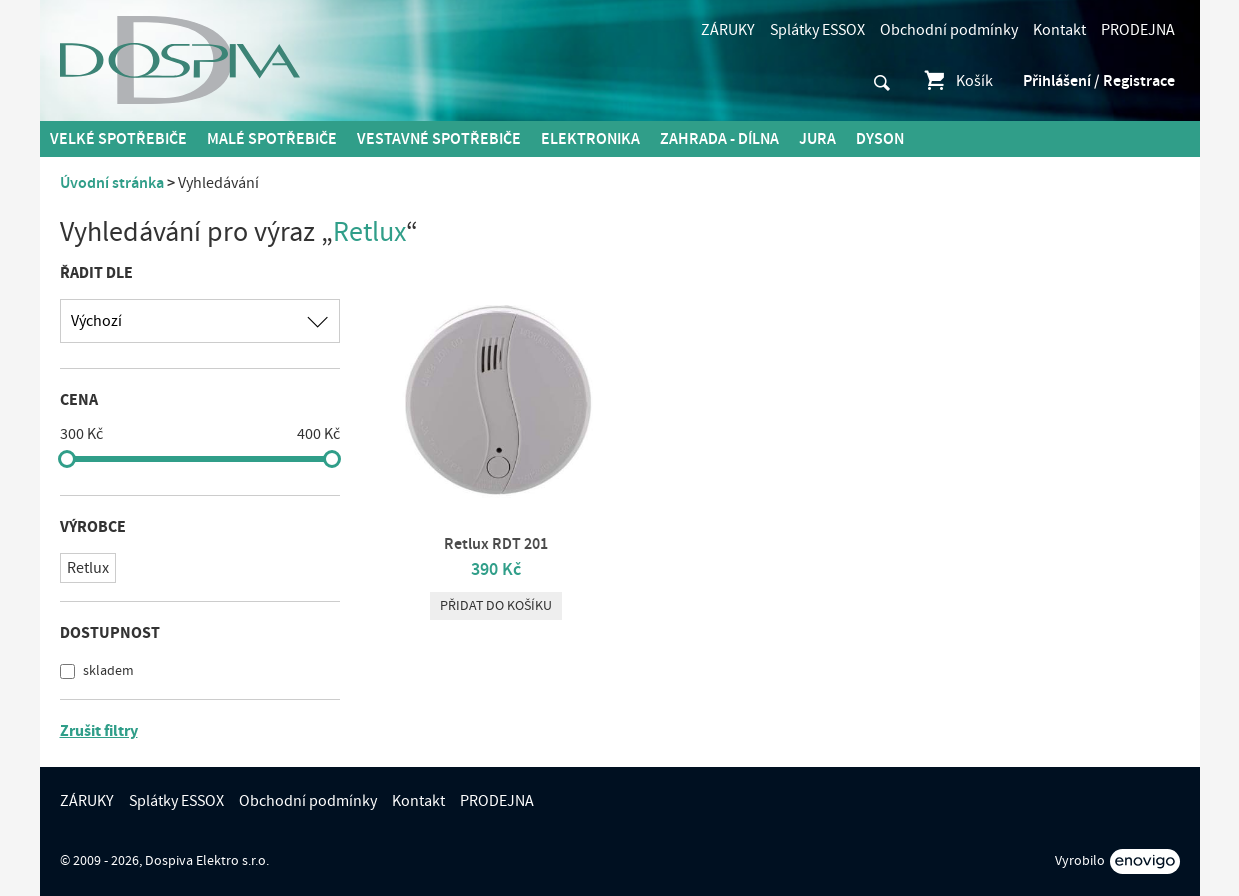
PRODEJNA (1138, 30)
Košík (957, 81)
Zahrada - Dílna (719, 139)
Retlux (88, 568)
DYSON (880, 139)
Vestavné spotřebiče (439, 139)
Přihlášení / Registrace (1099, 81)
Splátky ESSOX (817, 30)
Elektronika (590, 139)
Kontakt (1059, 30)
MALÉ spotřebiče (272, 139)
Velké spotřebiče (118, 139)
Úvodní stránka (112, 183)
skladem (107, 671)
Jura (817, 139)
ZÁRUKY (728, 30)
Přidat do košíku (496, 606)
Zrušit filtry (99, 731)
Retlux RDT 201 (496, 544)
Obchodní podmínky (949, 30)
